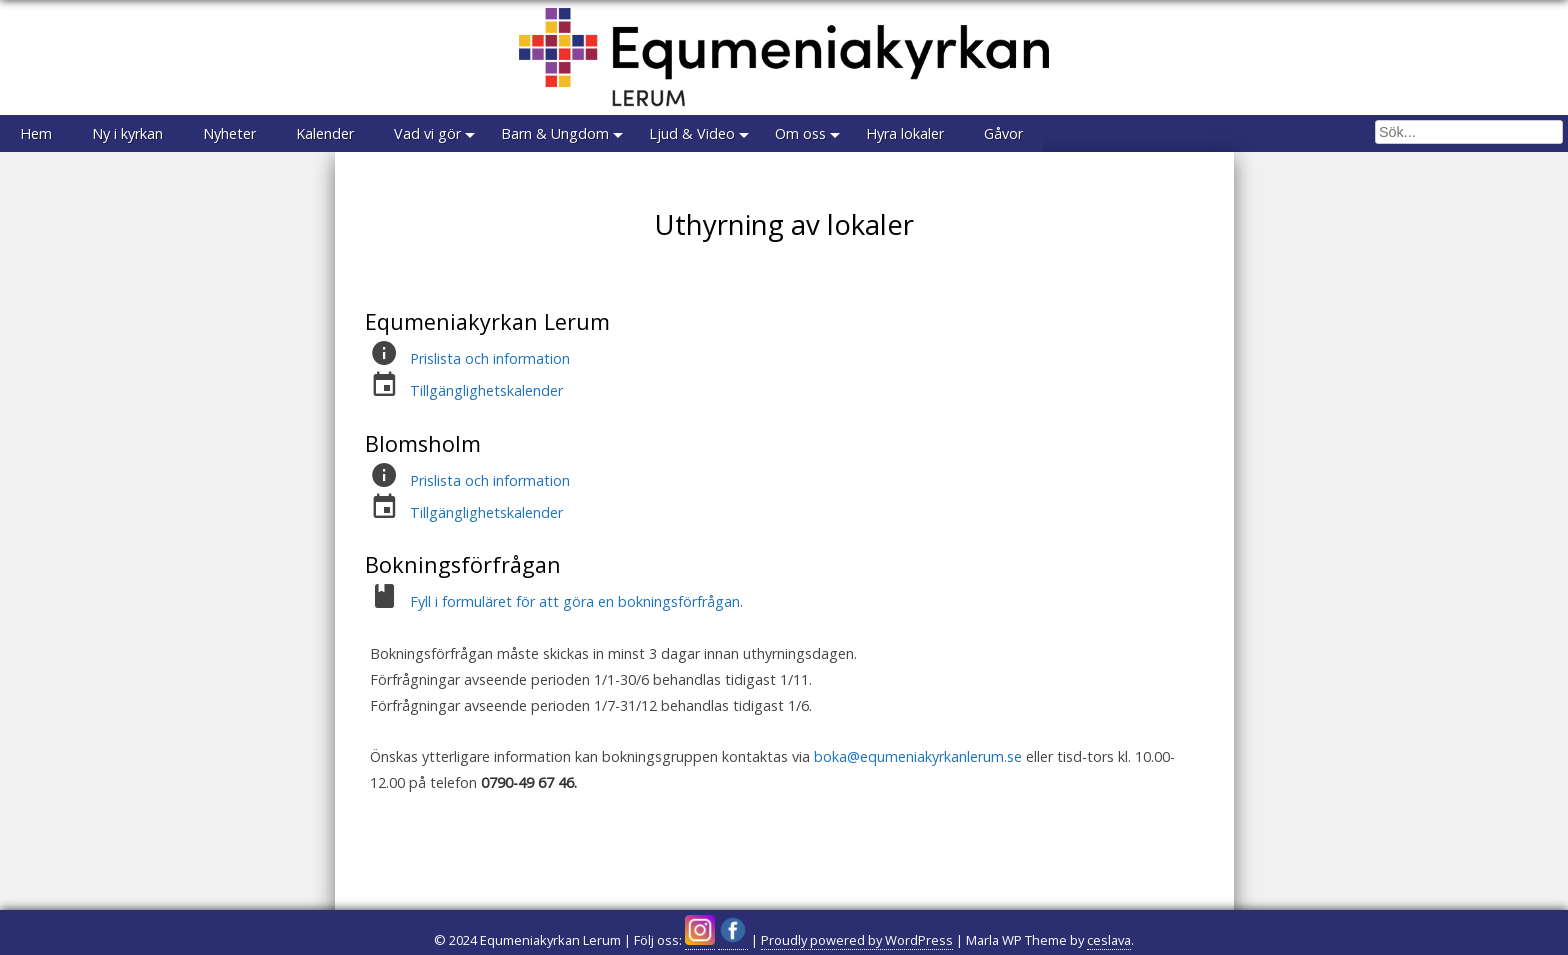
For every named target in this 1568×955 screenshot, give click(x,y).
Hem (36, 133)
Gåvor (1003, 133)
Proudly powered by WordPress (857, 940)
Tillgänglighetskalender (486, 390)
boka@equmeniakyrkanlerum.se (918, 756)
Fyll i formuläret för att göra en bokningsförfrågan (575, 601)
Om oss (800, 133)
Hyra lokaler (905, 133)
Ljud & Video (692, 133)
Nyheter (229, 133)
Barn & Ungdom (555, 133)
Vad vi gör (427, 133)
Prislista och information (490, 358)
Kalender (325, 133)
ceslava (1109, 940)
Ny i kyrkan (127, 133)
